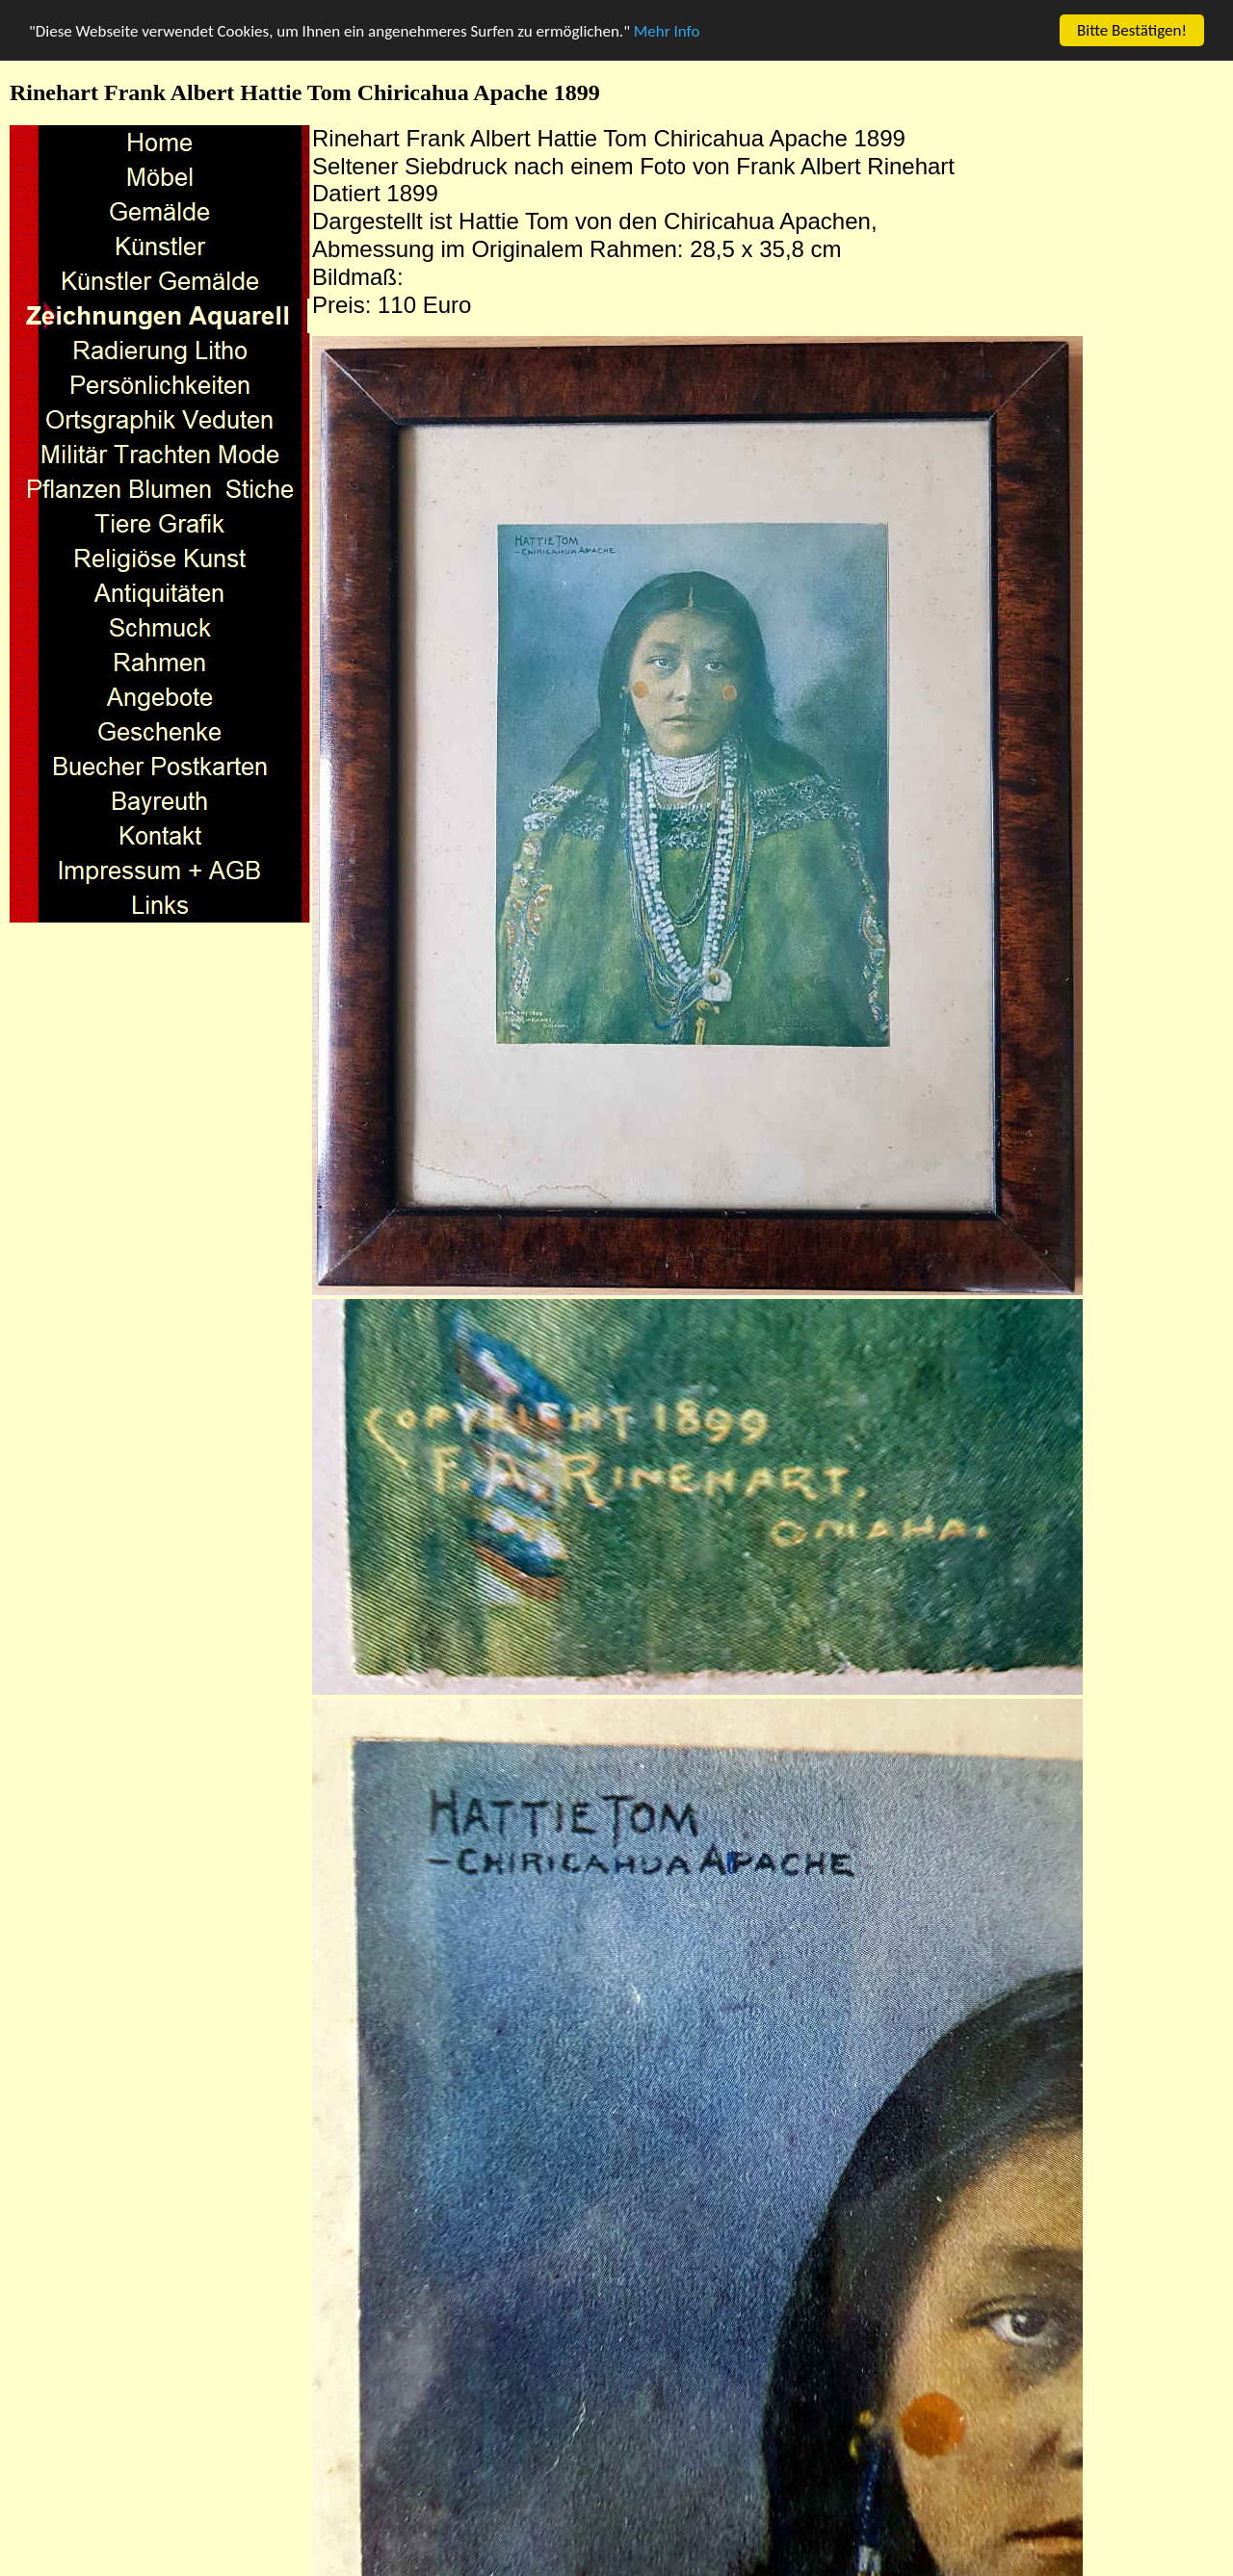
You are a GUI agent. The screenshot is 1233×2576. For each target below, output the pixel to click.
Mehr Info (667, 31)
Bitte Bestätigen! (1132, 30)
